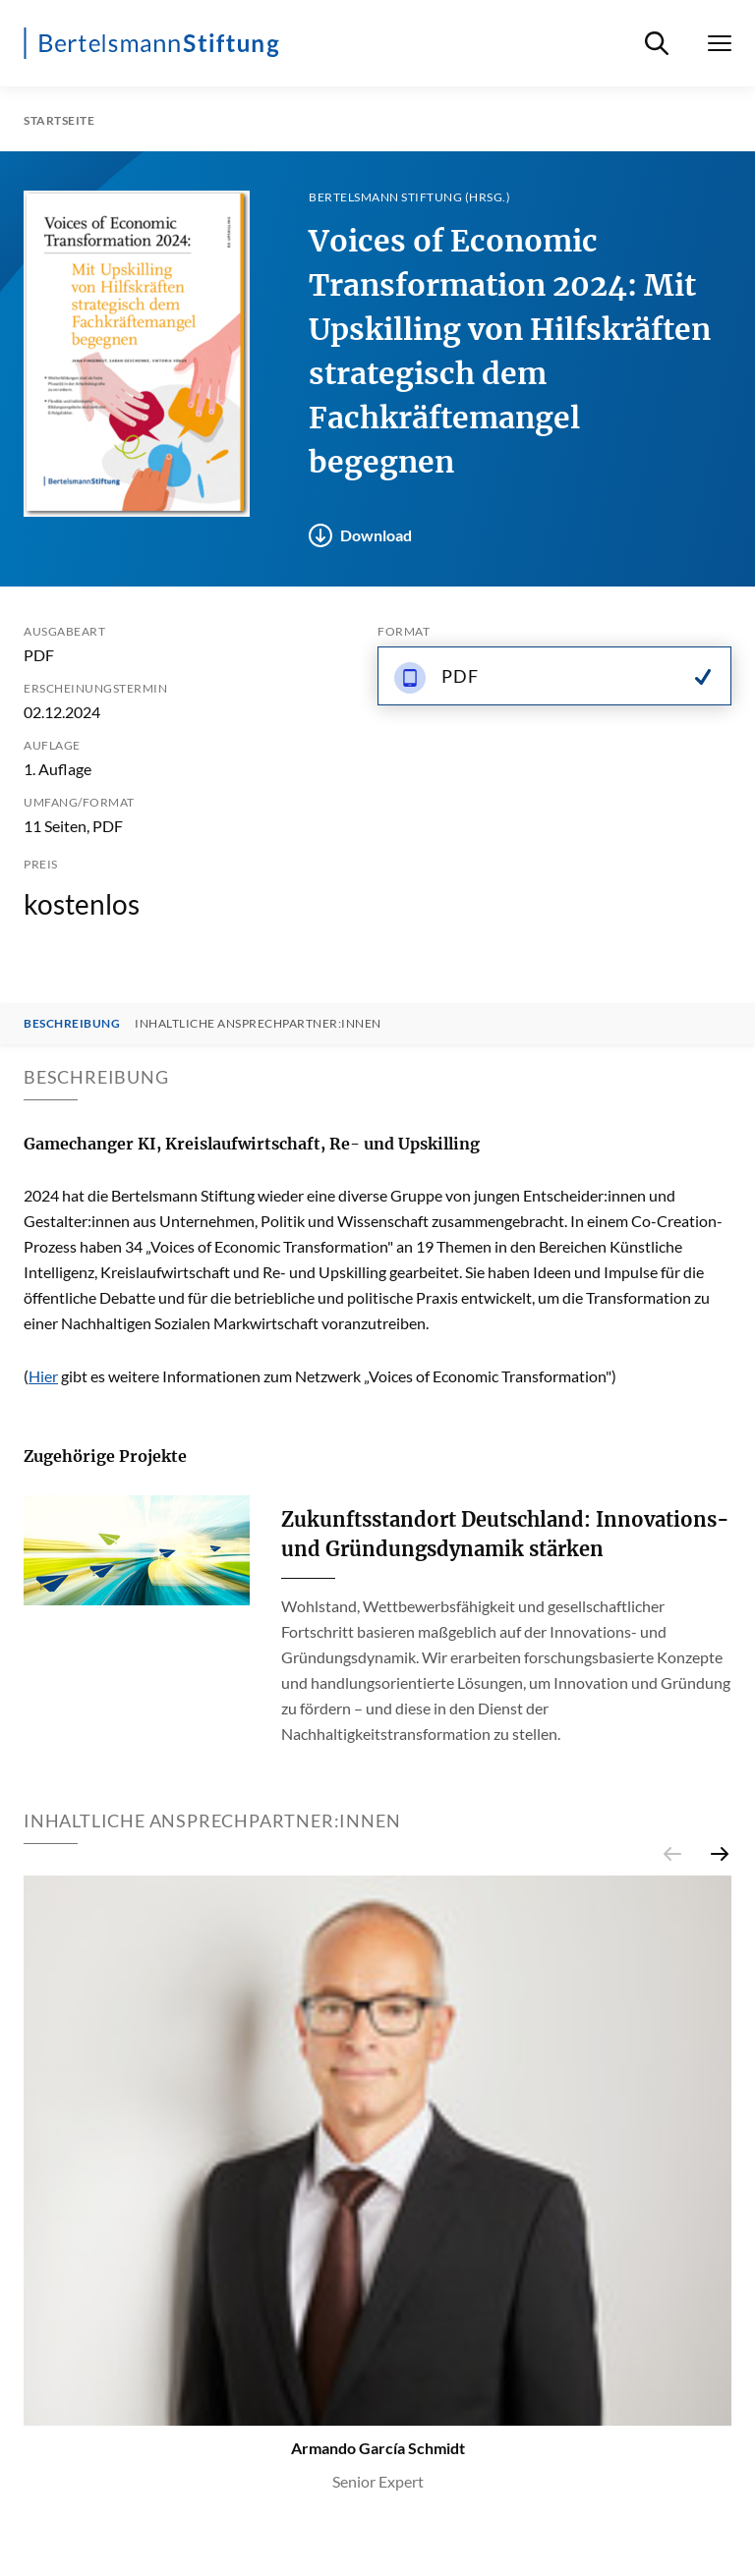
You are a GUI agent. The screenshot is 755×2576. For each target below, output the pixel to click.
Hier (43, 1376)
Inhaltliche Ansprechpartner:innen (258, 1024)
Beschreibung (72, 1024)
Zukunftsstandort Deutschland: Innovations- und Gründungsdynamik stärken (505, 1534)
